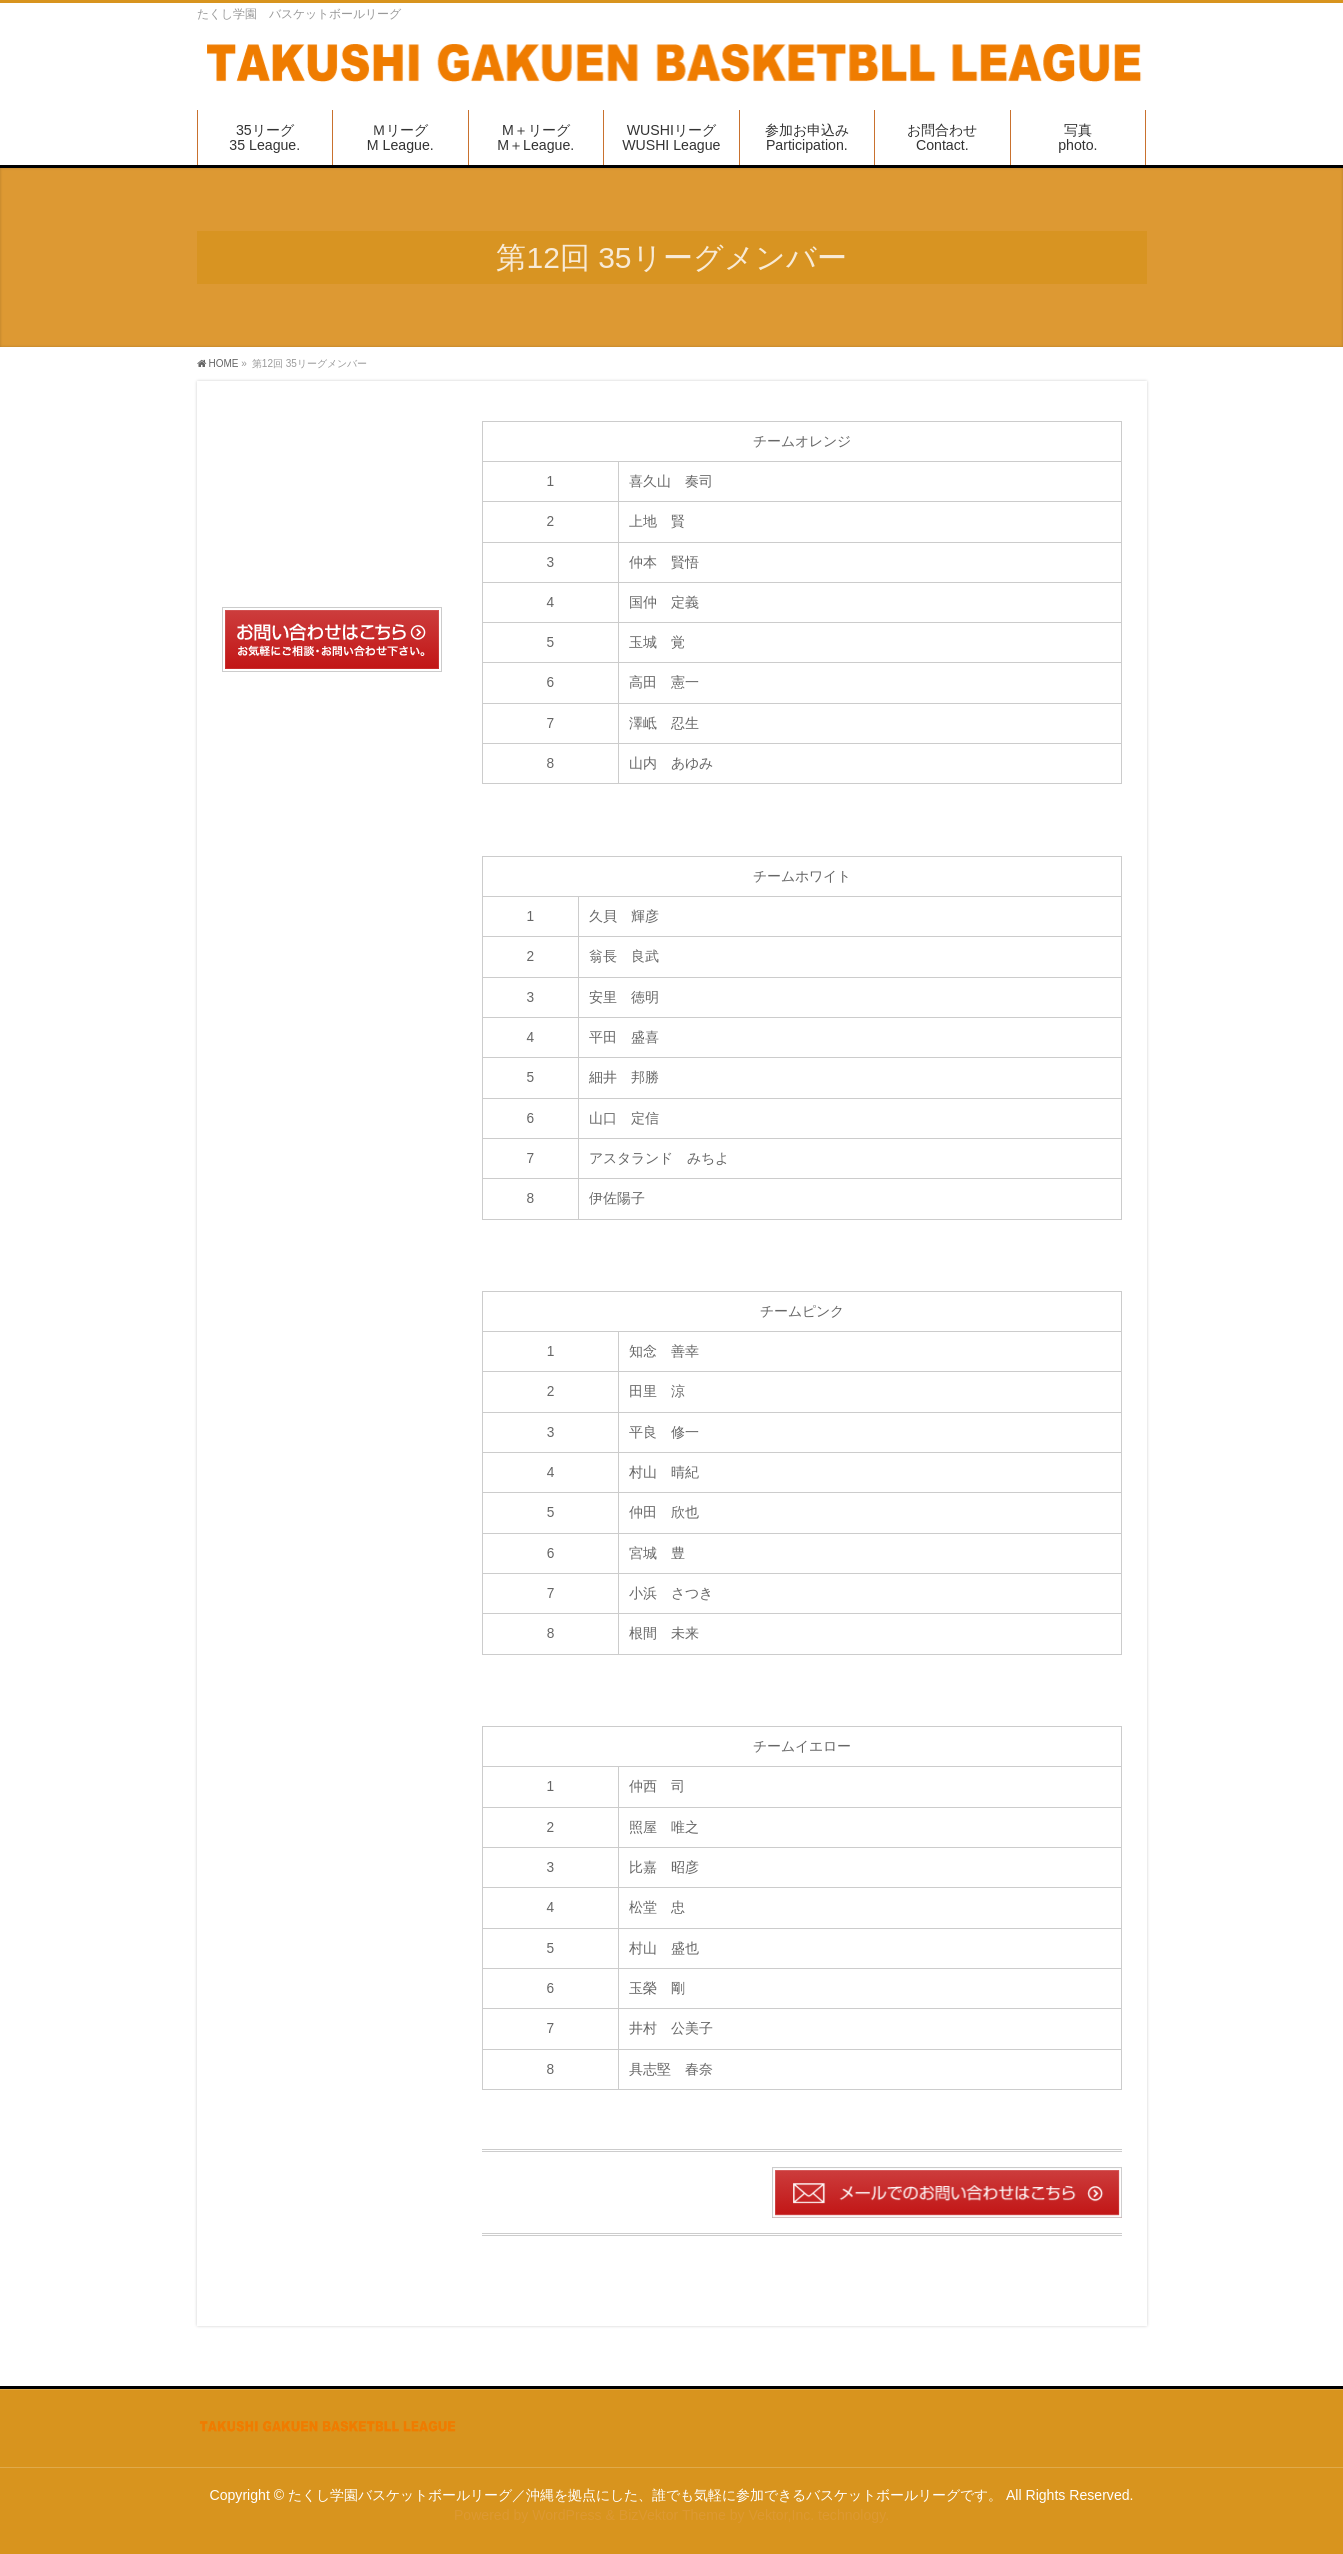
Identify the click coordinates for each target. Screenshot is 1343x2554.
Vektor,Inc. (781, 2515)
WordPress (566, 2515)
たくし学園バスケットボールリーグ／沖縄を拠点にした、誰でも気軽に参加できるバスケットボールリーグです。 (645, 2495)
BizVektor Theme (672, 2515)
